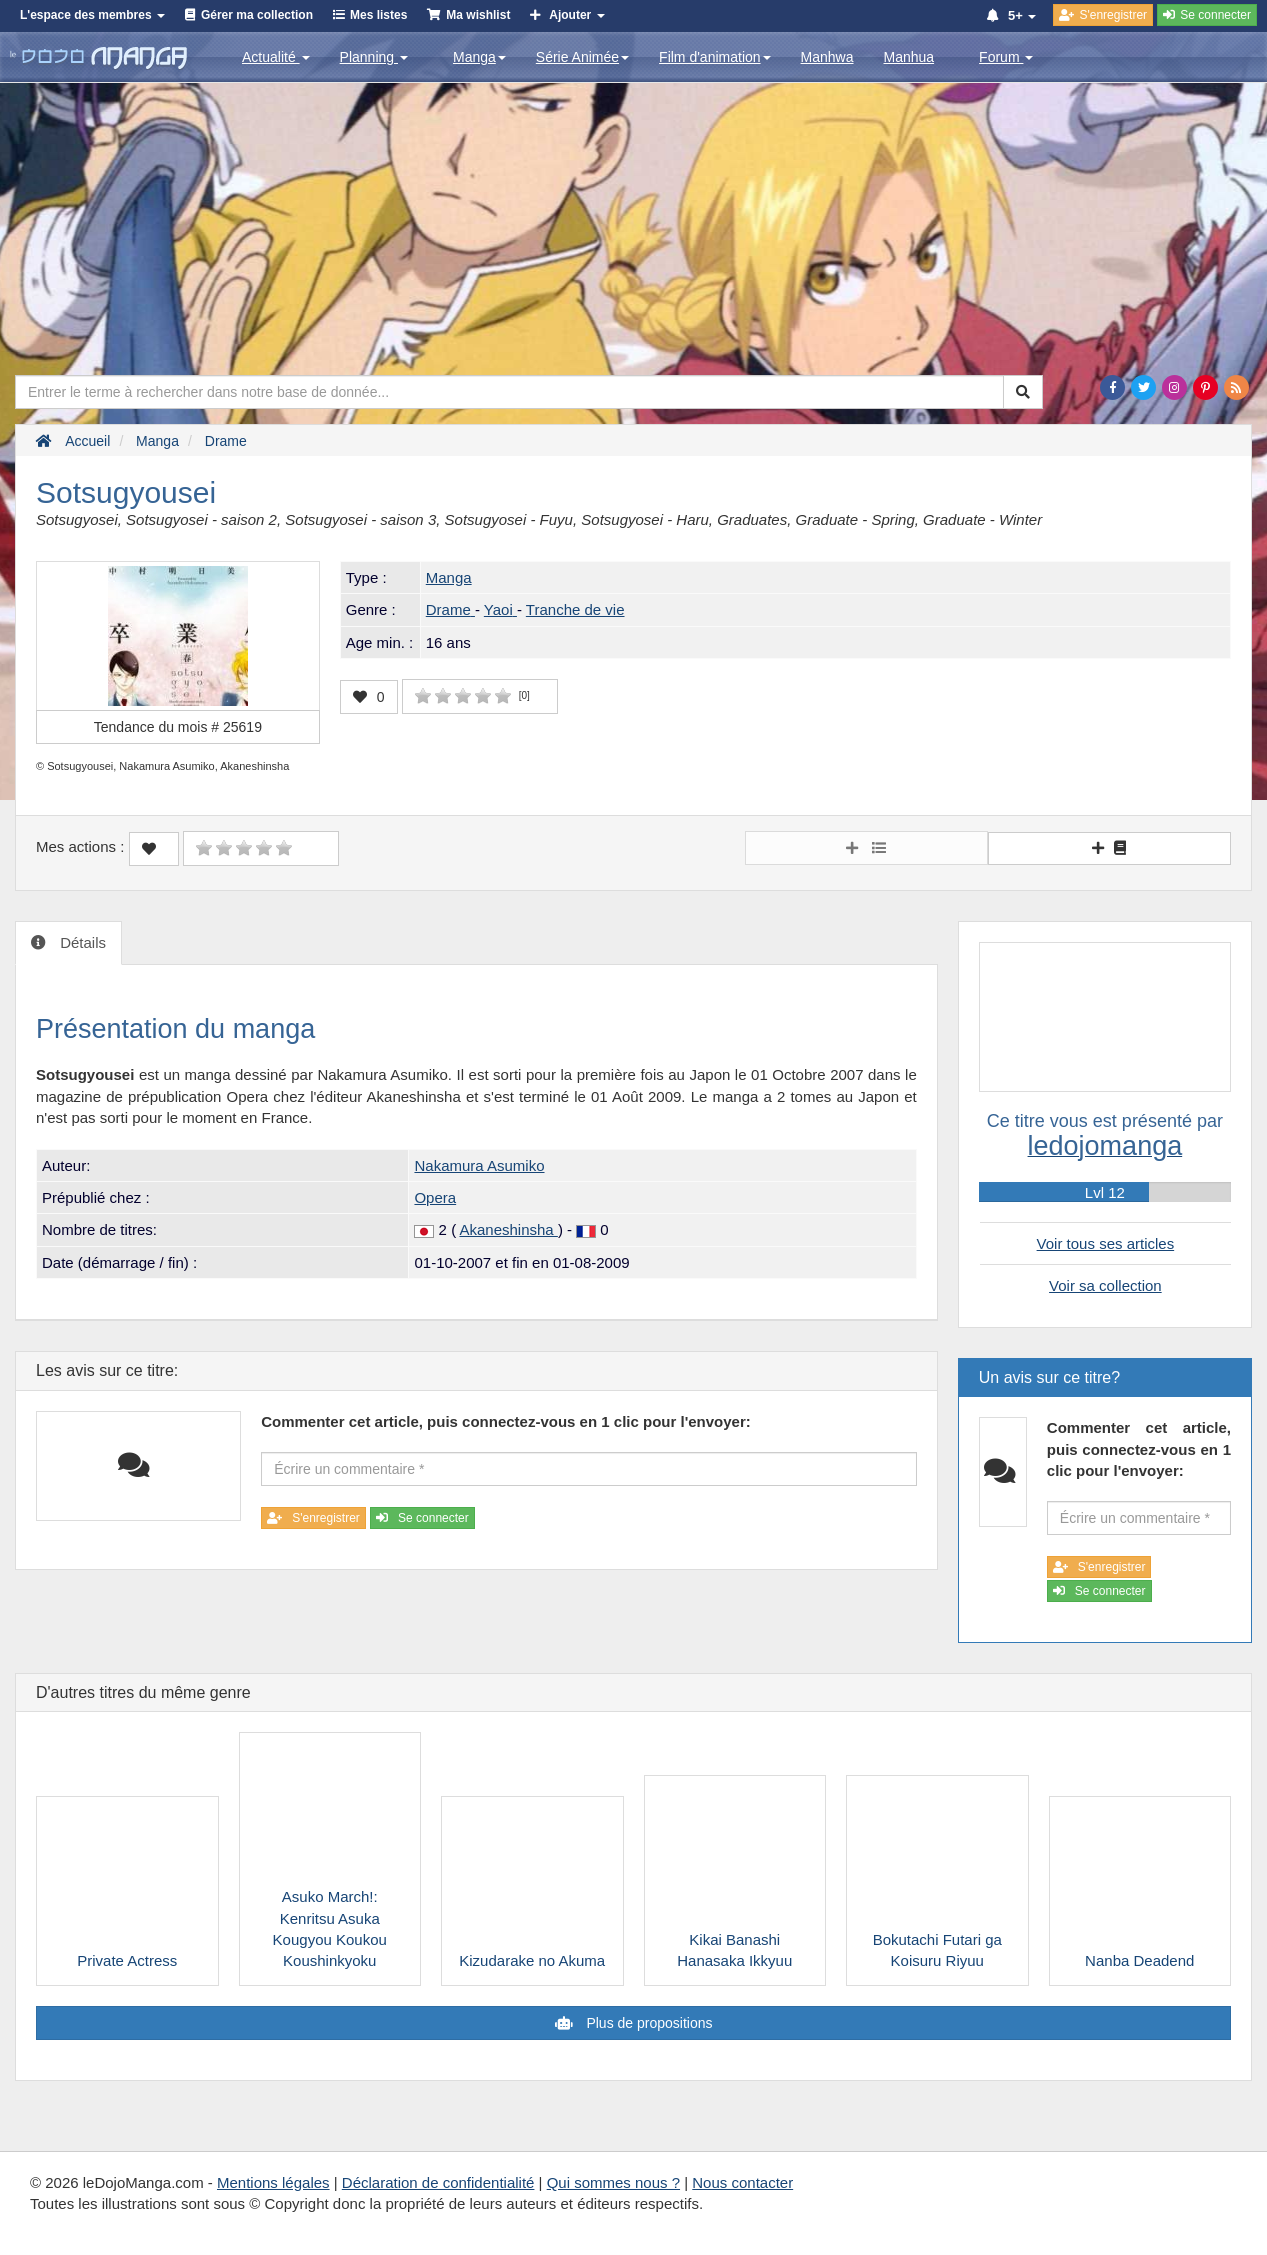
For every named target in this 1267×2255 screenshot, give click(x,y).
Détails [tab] (81, 942)
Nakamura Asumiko (479, 1165)
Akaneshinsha (508, 1229)
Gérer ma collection (257, 15)
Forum (1006, 57)
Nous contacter (742, 2182)
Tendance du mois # (178, 727)
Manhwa (827, 57)
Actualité (276, 57)
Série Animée (582, 57)
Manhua (909, 57)
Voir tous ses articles (1106, 1243)
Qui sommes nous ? (613, 2182)
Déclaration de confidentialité (438, 2182)
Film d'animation (715, 57)
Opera (435, 1197)
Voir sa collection (1105, 1285)
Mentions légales (273, 2182)
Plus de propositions (648, 2023)
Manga (479, 57)
